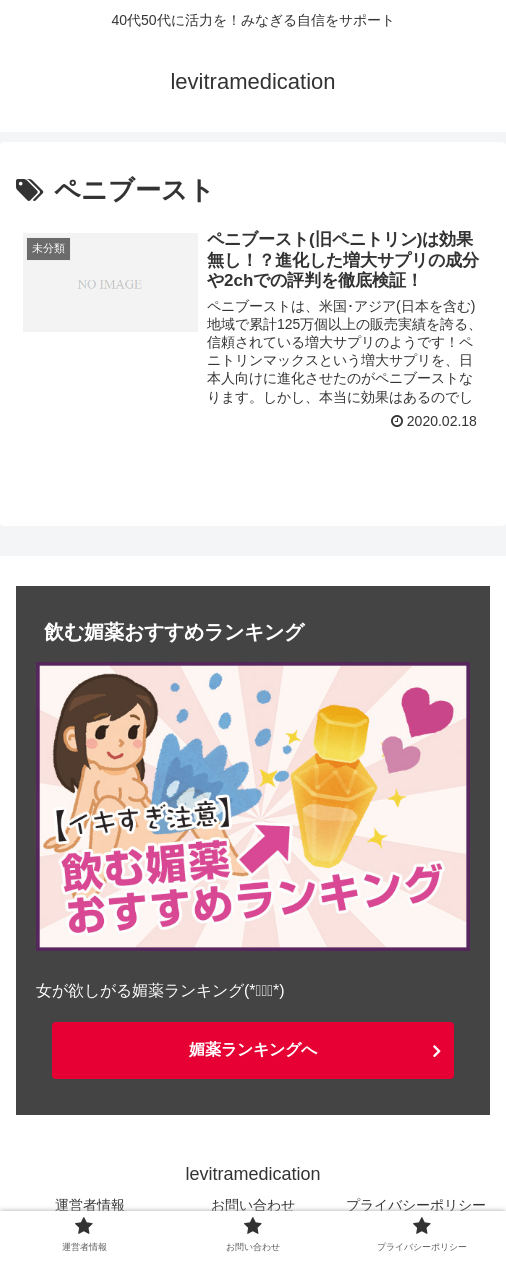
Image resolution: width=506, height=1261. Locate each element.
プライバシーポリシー (416, 1205)
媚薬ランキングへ (253, 1049)
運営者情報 (90, 1205)
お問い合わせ (253, 1205)
